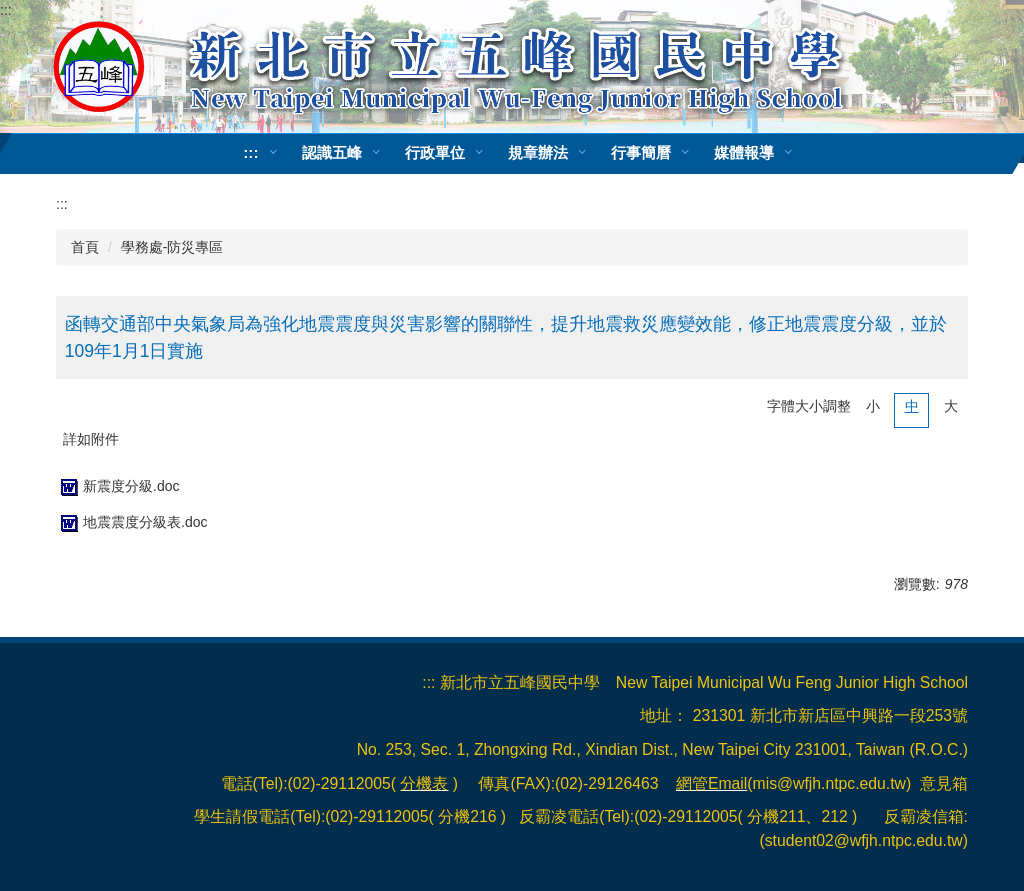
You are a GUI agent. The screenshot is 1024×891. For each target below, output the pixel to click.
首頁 (85, 247)
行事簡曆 (641, 153)
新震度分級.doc (117, 486)
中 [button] (912, 406)
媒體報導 (744, 153)
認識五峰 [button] (332, 153)
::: (6, 10)
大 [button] (951, 406)
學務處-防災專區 (172, 247)
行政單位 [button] (435, 153)
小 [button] (873, 406)
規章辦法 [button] (538, 153)
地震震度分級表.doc (131, 522)
